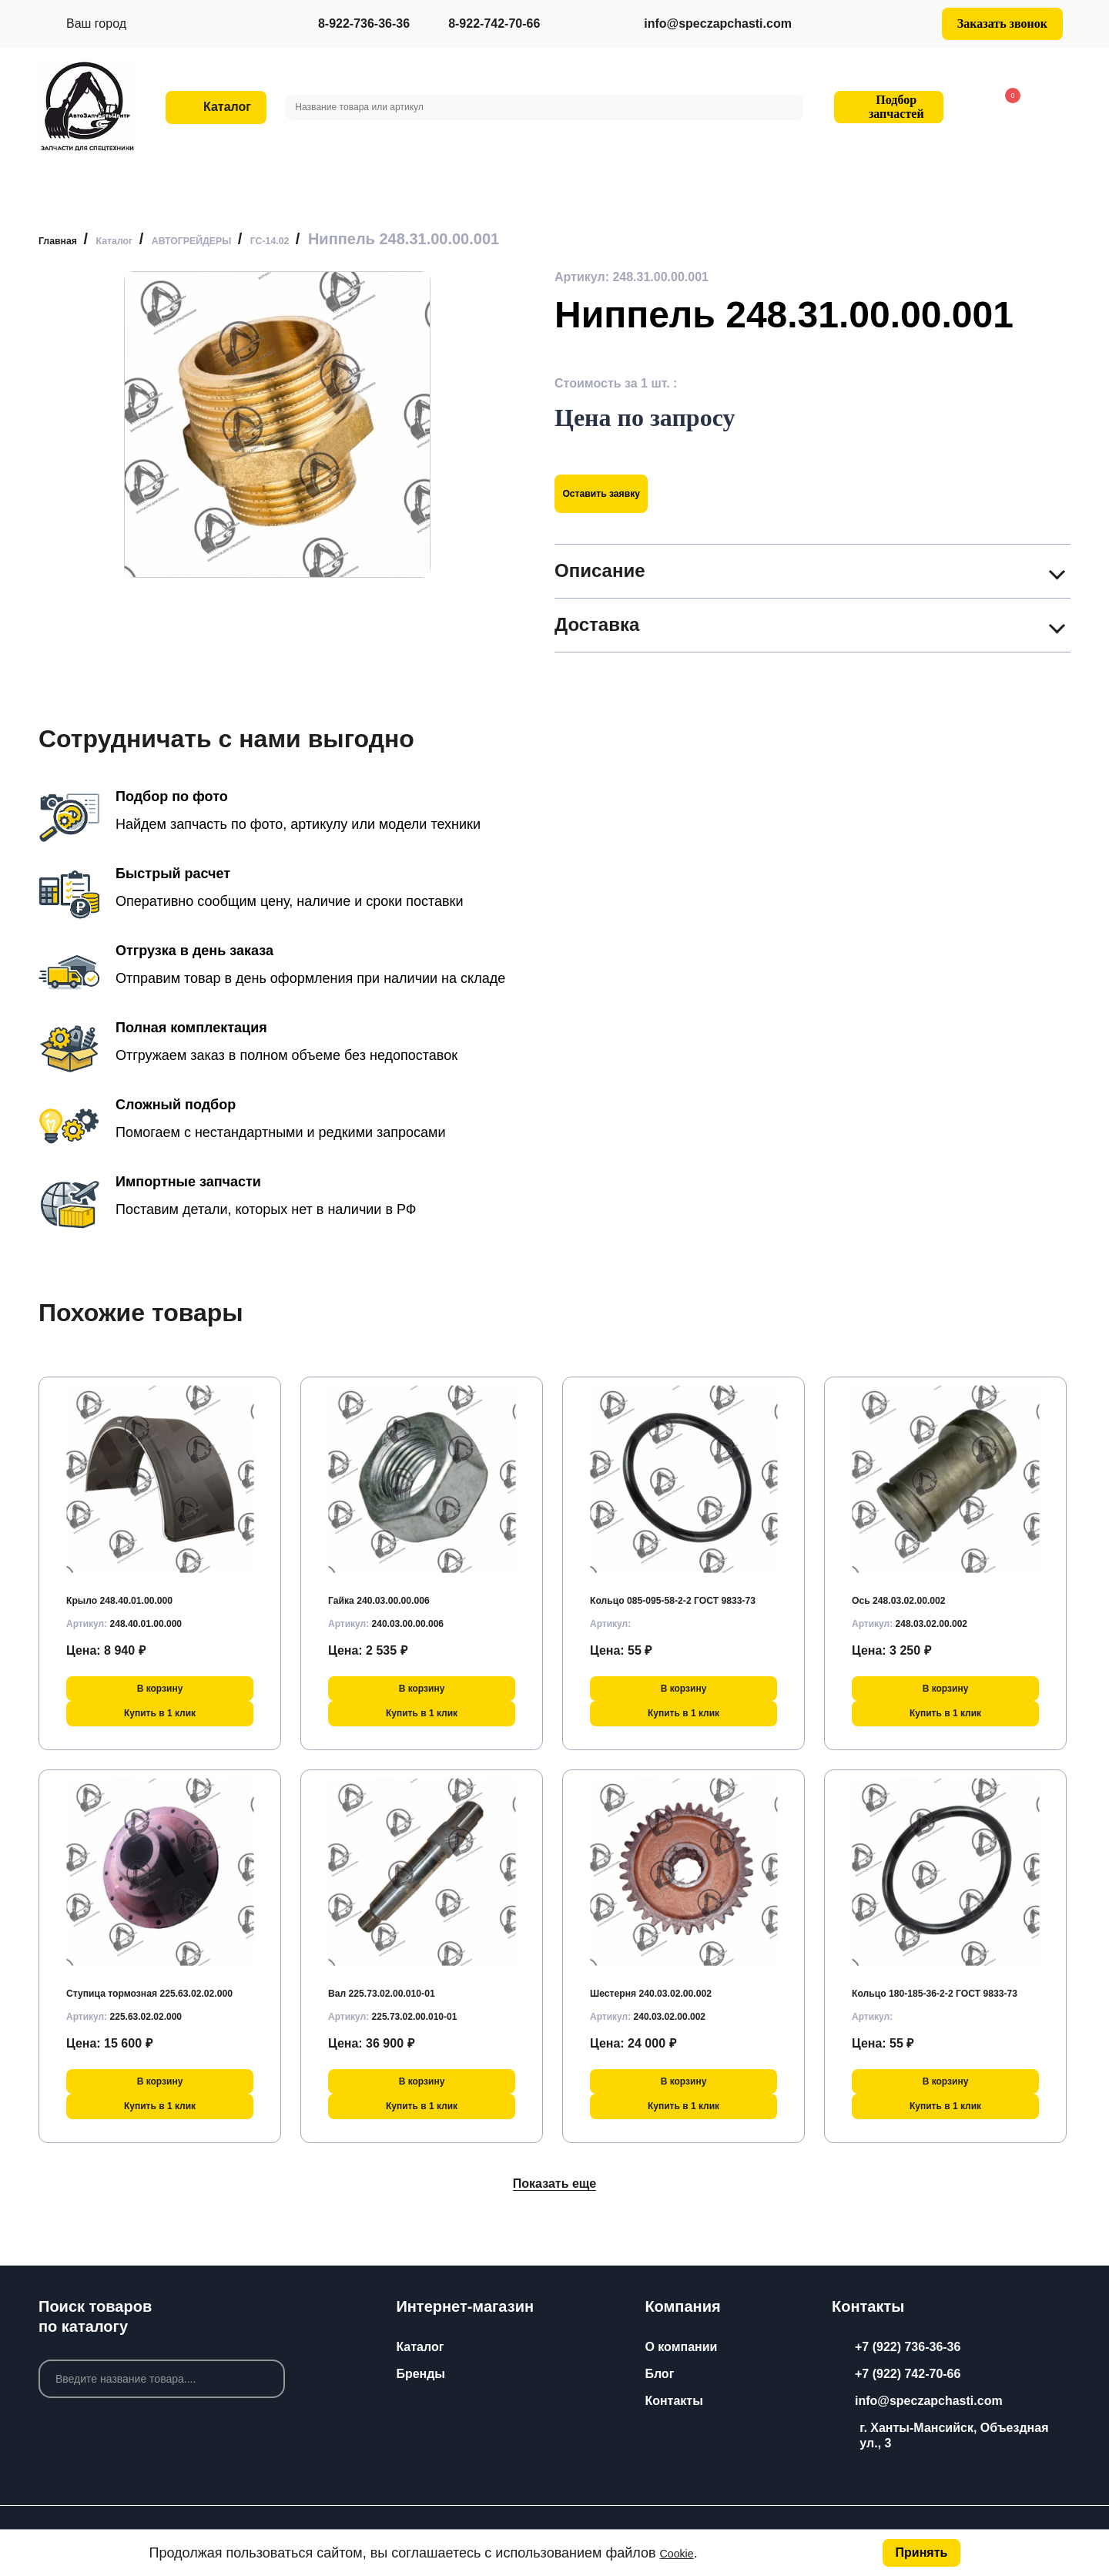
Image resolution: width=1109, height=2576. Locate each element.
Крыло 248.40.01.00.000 (136, 1591)
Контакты (673, 2400)
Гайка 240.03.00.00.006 (395, 1591)
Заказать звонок (1002, 23)
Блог (659, 2373)
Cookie (681, 2550)
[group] (277, 424)
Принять (919, 2550)
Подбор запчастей (886, 106)
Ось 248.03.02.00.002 (913, 1591)
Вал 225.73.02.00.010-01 (398, 1984)
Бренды (420, 2373)
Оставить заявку (621, 493)
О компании (681, 2346)
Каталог (420, 2346)
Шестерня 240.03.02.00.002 (670, 1984)
